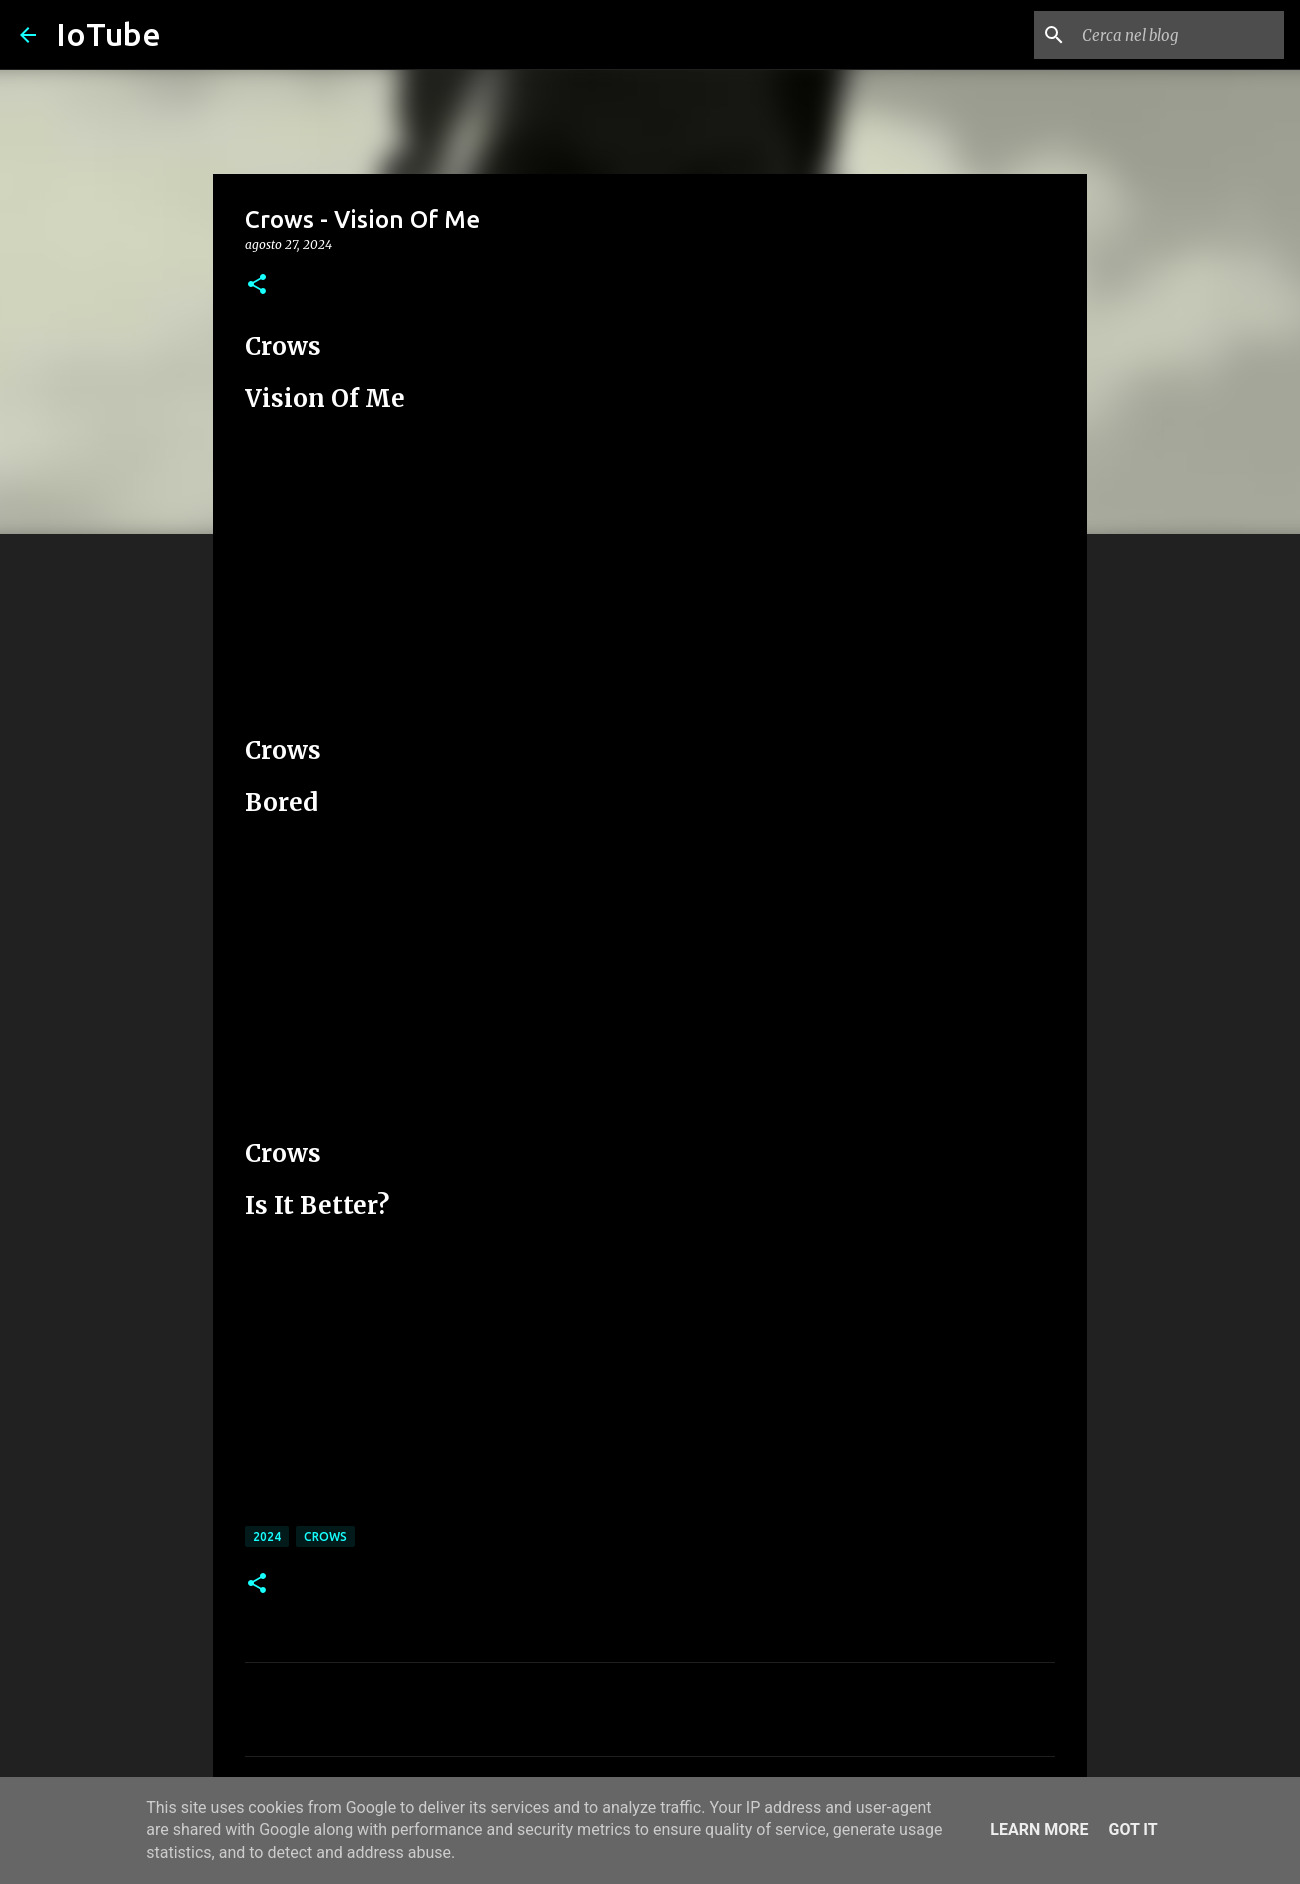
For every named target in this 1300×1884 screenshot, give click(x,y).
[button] (257, 285)
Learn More (1039, 1829)
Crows (325, 1536)
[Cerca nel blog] (1179, 35)
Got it (1132, 1829)
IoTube (108, 34)
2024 (267, 1536)
